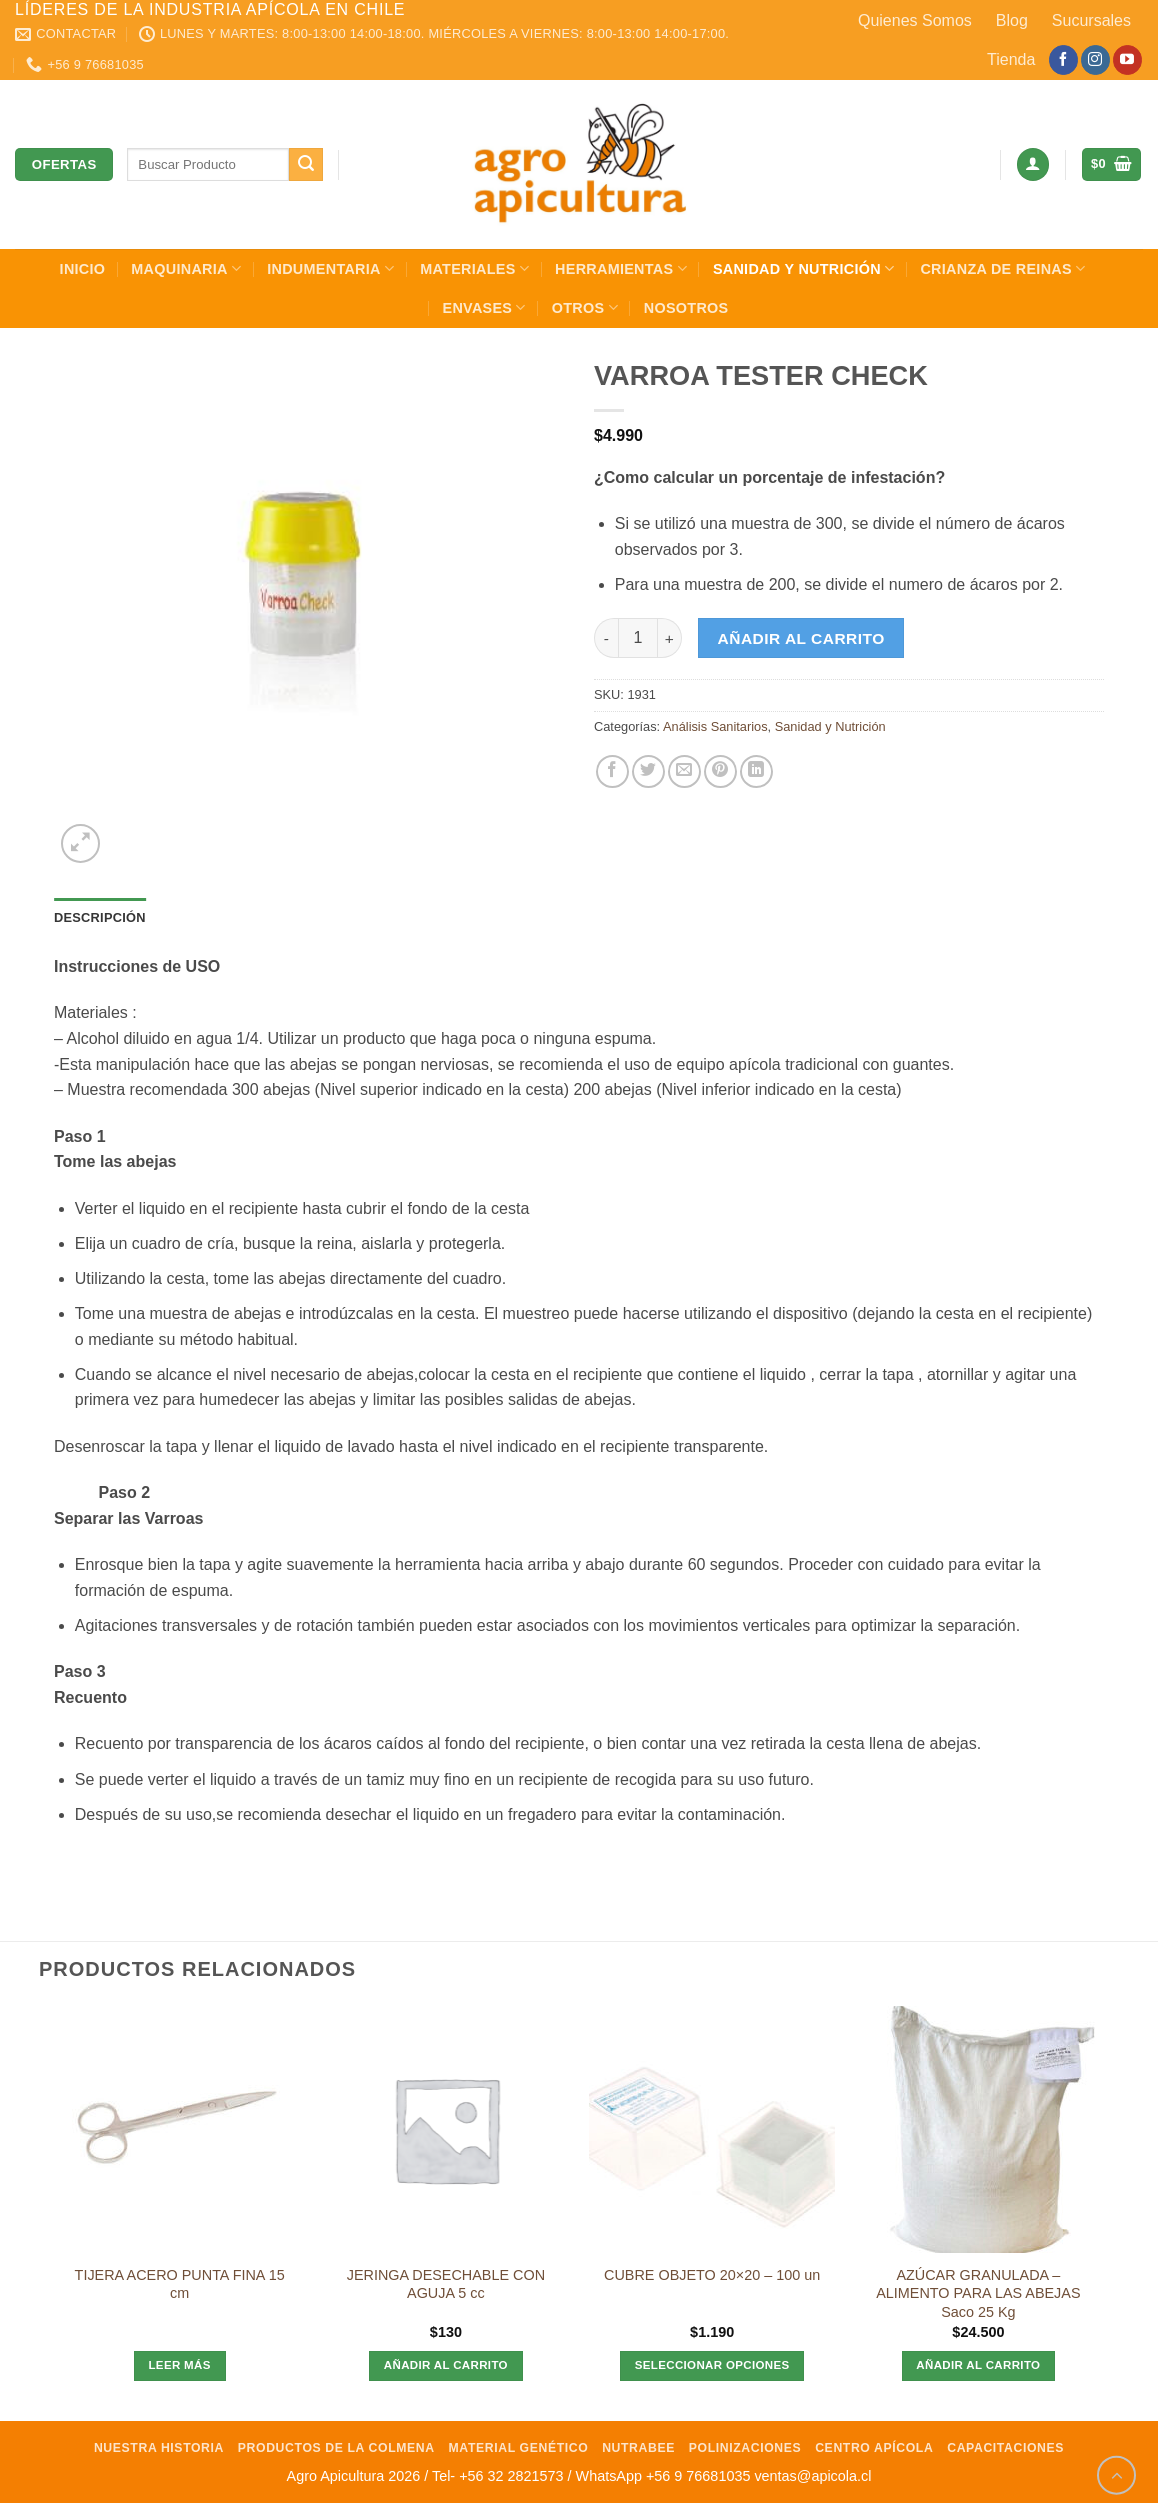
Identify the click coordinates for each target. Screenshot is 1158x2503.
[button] (1033, 164)
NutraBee (638, 2448)
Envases (484, 307)
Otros (585, 307)
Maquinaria (186, 268)
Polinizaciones (745, 2448)
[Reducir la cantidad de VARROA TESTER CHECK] (606, 638)
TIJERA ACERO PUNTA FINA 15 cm (180, 2284)
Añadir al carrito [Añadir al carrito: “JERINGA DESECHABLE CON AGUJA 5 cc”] (446, 2365)
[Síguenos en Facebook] (1063, 60)
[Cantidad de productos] (638, 638)
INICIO (83, 269)
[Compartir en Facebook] (612, 771)
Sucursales (1091, 20)
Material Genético (519, 2448)
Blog (1012, 20)
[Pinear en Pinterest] (720, 771)
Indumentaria (330, 268)
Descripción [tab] (100, 917)
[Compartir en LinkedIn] (756, 771)
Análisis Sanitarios (715, 726)
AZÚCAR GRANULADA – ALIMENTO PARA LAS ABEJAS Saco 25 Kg (978, 2293)
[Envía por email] (684, 771)
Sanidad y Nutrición (804, 268)
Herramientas (621, 268)
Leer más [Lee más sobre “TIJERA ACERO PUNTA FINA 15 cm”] (179, 2365)
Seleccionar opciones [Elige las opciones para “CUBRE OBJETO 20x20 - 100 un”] (712, 2365)
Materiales (474, 268)
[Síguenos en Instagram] (1095, 60)
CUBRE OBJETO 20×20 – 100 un (712, 2275)
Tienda (1011, 59)
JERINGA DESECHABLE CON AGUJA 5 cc (446, 2284)
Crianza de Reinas (1002, 268)
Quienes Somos (915, 20)
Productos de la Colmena (336, 2448)
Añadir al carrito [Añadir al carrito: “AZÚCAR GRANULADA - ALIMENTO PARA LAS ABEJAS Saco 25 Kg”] (978, 2365)
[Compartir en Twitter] (648, 771)
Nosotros (686, 308)
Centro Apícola (874, 2448)
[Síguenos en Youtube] (1127, 60)
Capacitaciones (1005, 2448)
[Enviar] (306, 165)
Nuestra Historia (159, 2448)
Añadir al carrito (801, 638)
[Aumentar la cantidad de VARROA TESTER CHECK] (670, 638)
